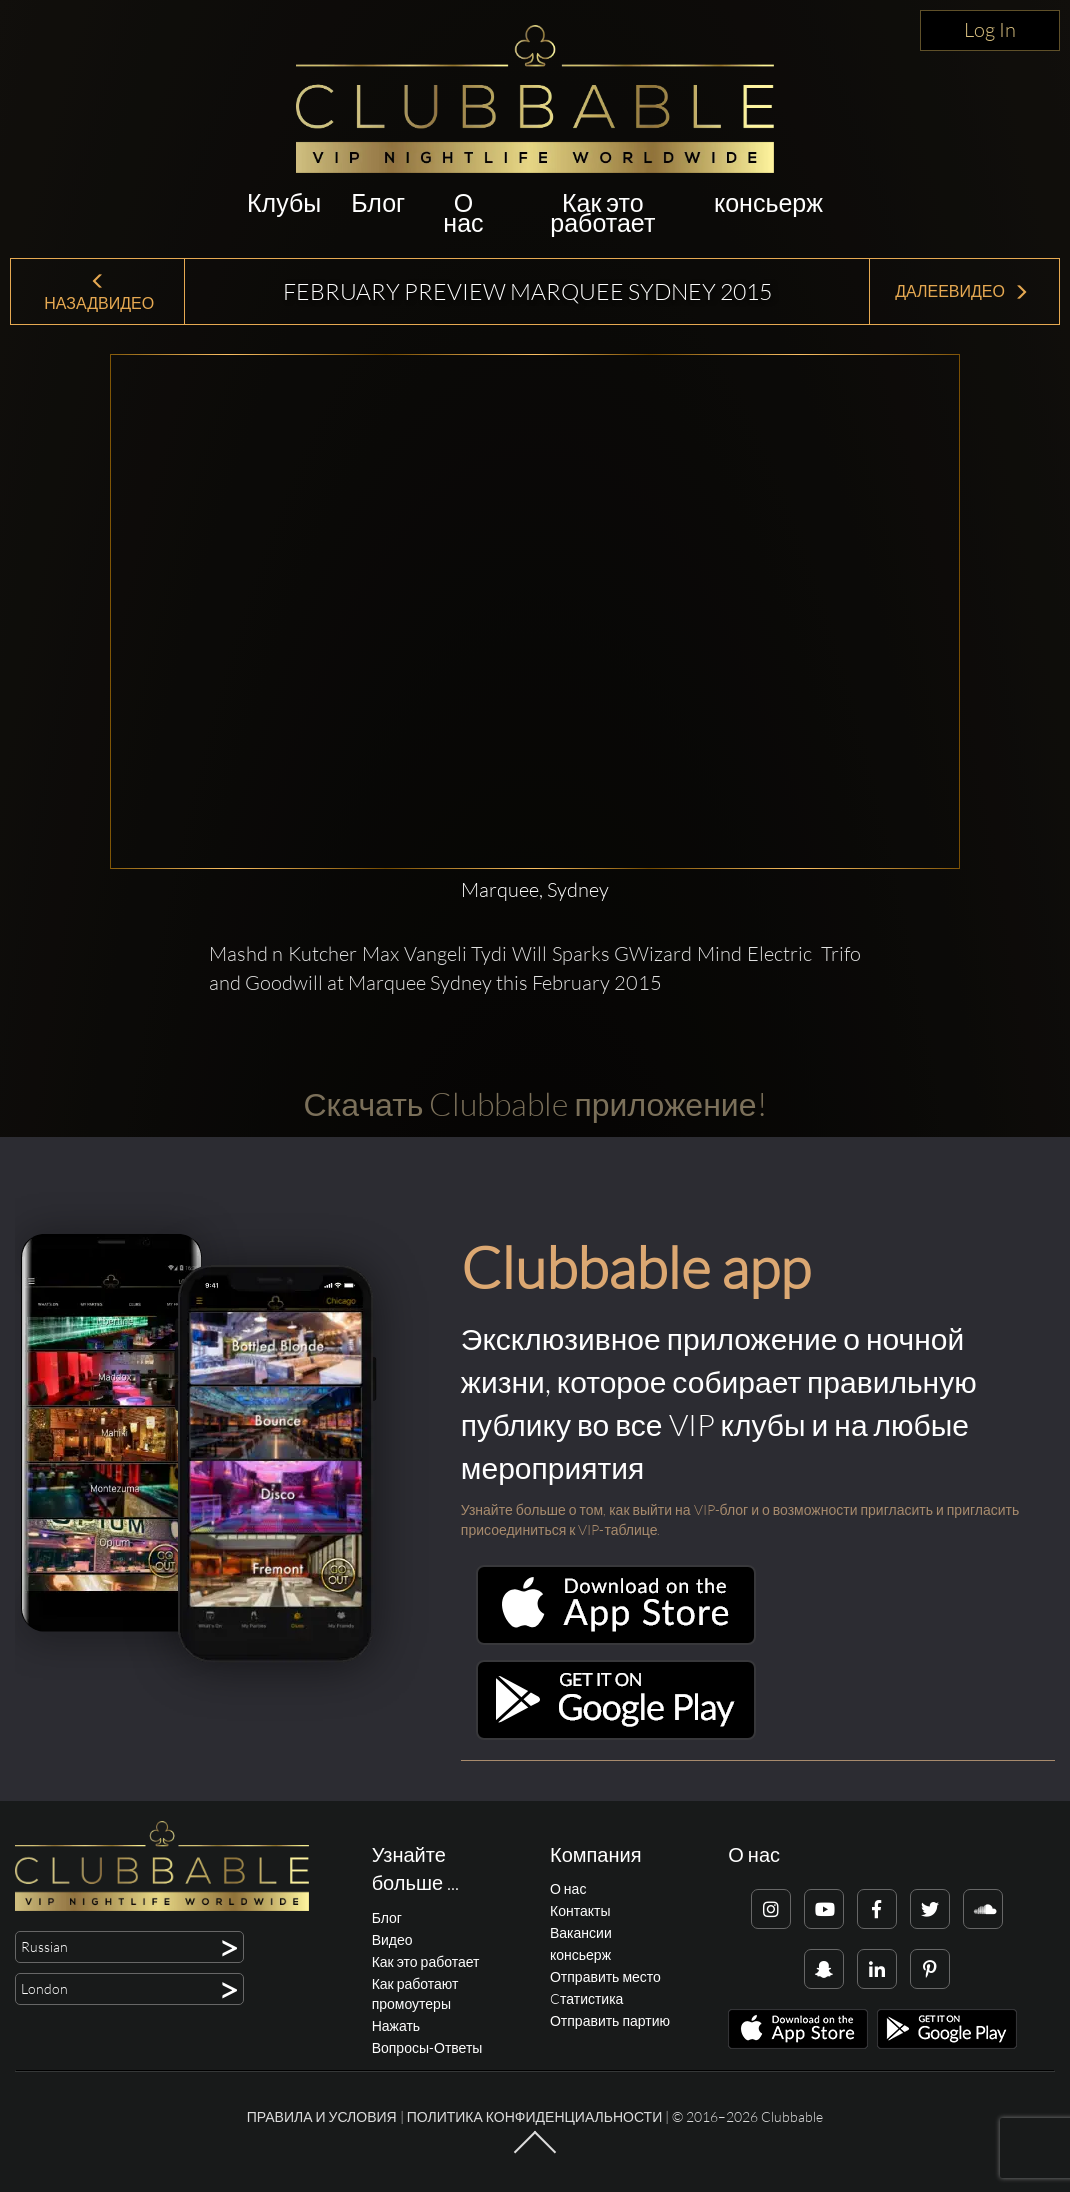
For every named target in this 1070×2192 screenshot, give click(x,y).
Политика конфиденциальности (535, 2116)
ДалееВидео (962, 291)
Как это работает (602, 212)
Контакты (580, 1910)
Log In (990, 29)
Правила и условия (322, 2116)
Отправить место (605, 1976)
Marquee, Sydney (535, 889)
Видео (392, 1939)
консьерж (768, 202)
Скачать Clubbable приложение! (534, 1103)
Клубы (284, 202)
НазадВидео (97, 293)
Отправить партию (610, 2020)
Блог (378, 202)
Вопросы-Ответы (427, 2047)
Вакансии (581, 1932)
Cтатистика (586, 1998)
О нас (463, 212)
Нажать (396, 2025)
